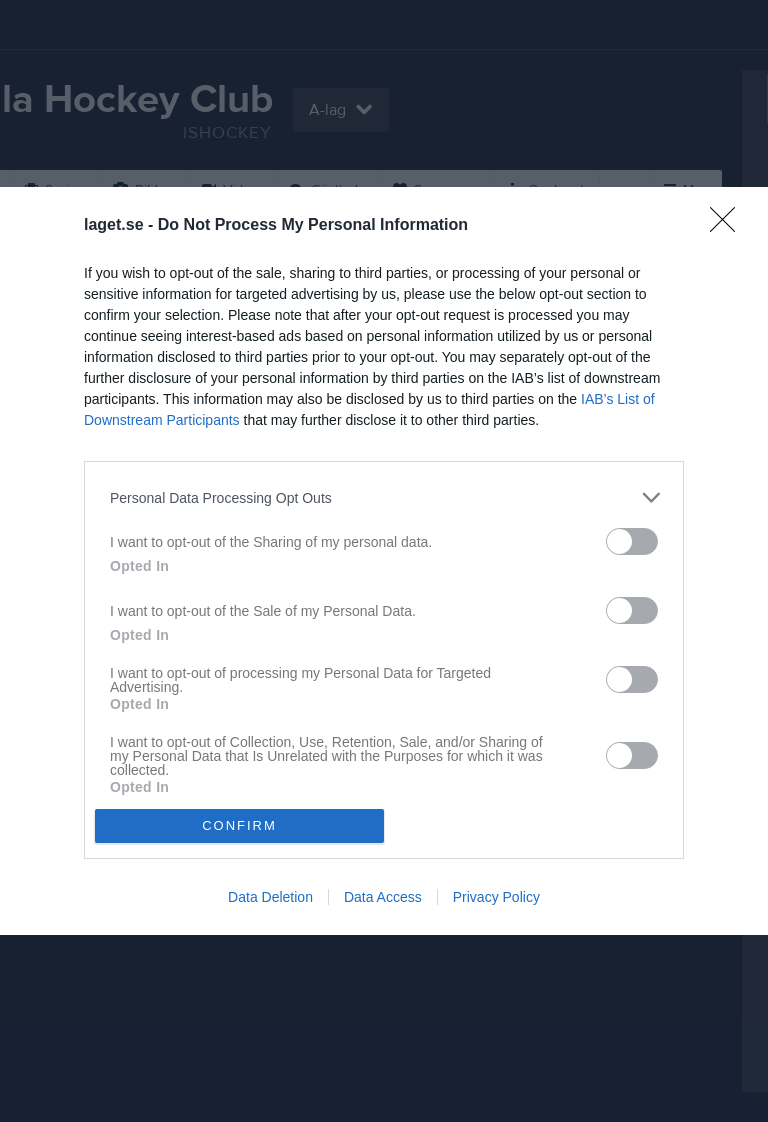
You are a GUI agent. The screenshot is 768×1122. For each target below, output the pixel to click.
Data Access (383, 897)
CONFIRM (239, 825)
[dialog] (384, 561)
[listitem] (384, 497)
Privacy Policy (496, 897)
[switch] (632, 541)
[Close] (729, 226)
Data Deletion (270, 897)
